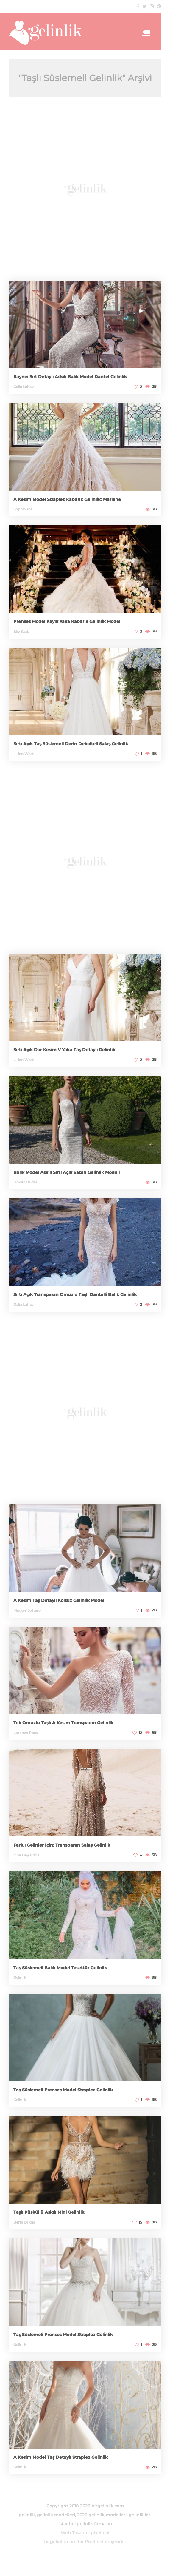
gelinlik (27, 2515)
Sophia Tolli (23, 509)
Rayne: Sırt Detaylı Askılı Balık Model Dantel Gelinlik (70, 376)
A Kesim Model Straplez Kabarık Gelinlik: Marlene (67, 499)
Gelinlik (19, 1977)
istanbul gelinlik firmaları (85, 2523)
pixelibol (100, 2532)
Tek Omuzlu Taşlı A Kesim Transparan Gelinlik (63, 1722)
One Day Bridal (26, 1855)
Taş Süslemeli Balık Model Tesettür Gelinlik (60, 1967)
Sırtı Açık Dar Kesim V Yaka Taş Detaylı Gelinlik (64, 1049)
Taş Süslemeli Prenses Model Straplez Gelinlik (63, 2089)
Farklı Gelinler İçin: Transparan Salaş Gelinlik (61, 1845)
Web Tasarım (75, 2532)
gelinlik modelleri (56, 2515)
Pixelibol (94, 2541)
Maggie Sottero (27, 1610)
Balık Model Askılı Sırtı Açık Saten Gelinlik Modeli (66, 1172)
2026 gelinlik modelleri (102, 2515)
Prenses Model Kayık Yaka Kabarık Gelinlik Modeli (67, 621)
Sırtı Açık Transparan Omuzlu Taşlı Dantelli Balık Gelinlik (75, 1294)
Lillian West (23, 754)
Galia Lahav (23, 386)
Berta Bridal (24, 2222)
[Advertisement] (85, 189)
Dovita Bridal (25, 1182)
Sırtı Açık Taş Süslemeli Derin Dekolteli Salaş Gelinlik (70, 743)
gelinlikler (139, 2515)
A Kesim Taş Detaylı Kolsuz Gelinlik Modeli (59, 1600)
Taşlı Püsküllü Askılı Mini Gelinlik (48, 2212)
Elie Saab (21, 631)
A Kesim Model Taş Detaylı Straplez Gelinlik (60, 2457)
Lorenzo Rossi (25, 1732)
